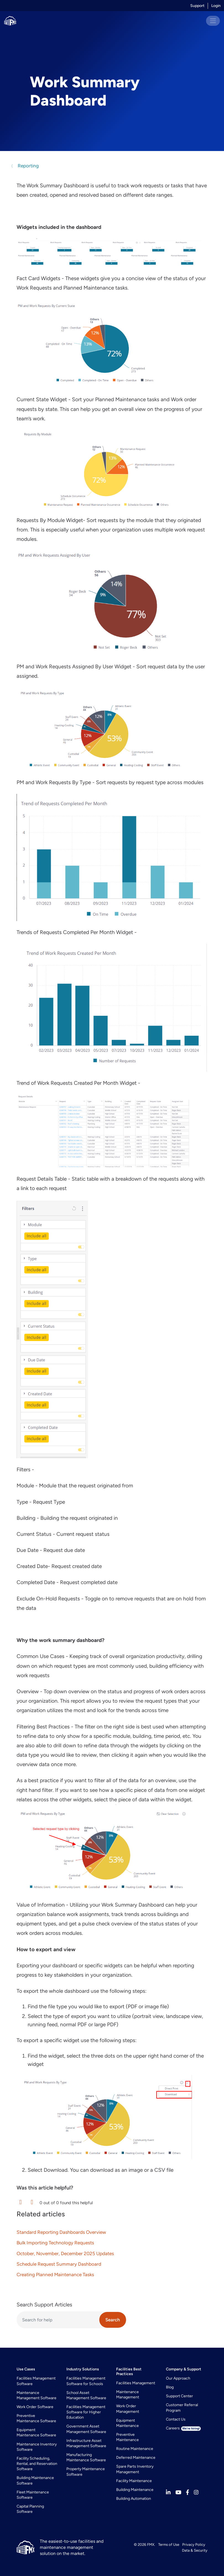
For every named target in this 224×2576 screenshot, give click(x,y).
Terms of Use (168, 2544)
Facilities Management (135, 2383)
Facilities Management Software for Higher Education (85, 2412)
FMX (150, 2544)
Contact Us (176, 2419)
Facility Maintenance (134, 2480)
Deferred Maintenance (135, 2457)
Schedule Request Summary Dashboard (59, 2264)
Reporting (28, 165)
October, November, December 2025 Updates (65, 2253)
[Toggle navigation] (213, 21)
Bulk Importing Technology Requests (55, 2242)
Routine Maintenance (134, 2448)
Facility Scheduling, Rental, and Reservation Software (37, 2464)
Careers (183, 2428)
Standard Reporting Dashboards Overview (61, 2232)
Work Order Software (35, 2406)
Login (216, 5)
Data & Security (194, 2550)
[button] (20, 2202)
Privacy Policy (193, 2544)
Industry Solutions (82, 2369)
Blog (170, 2387)
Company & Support (183, 2369)
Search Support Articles (44, 2304)
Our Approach (178, 2378)
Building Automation (133, 2498)
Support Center (179, 2396)
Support (197, 5)
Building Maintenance (134, 2489)
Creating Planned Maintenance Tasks (55, 2274)
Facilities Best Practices (129, 2371)
